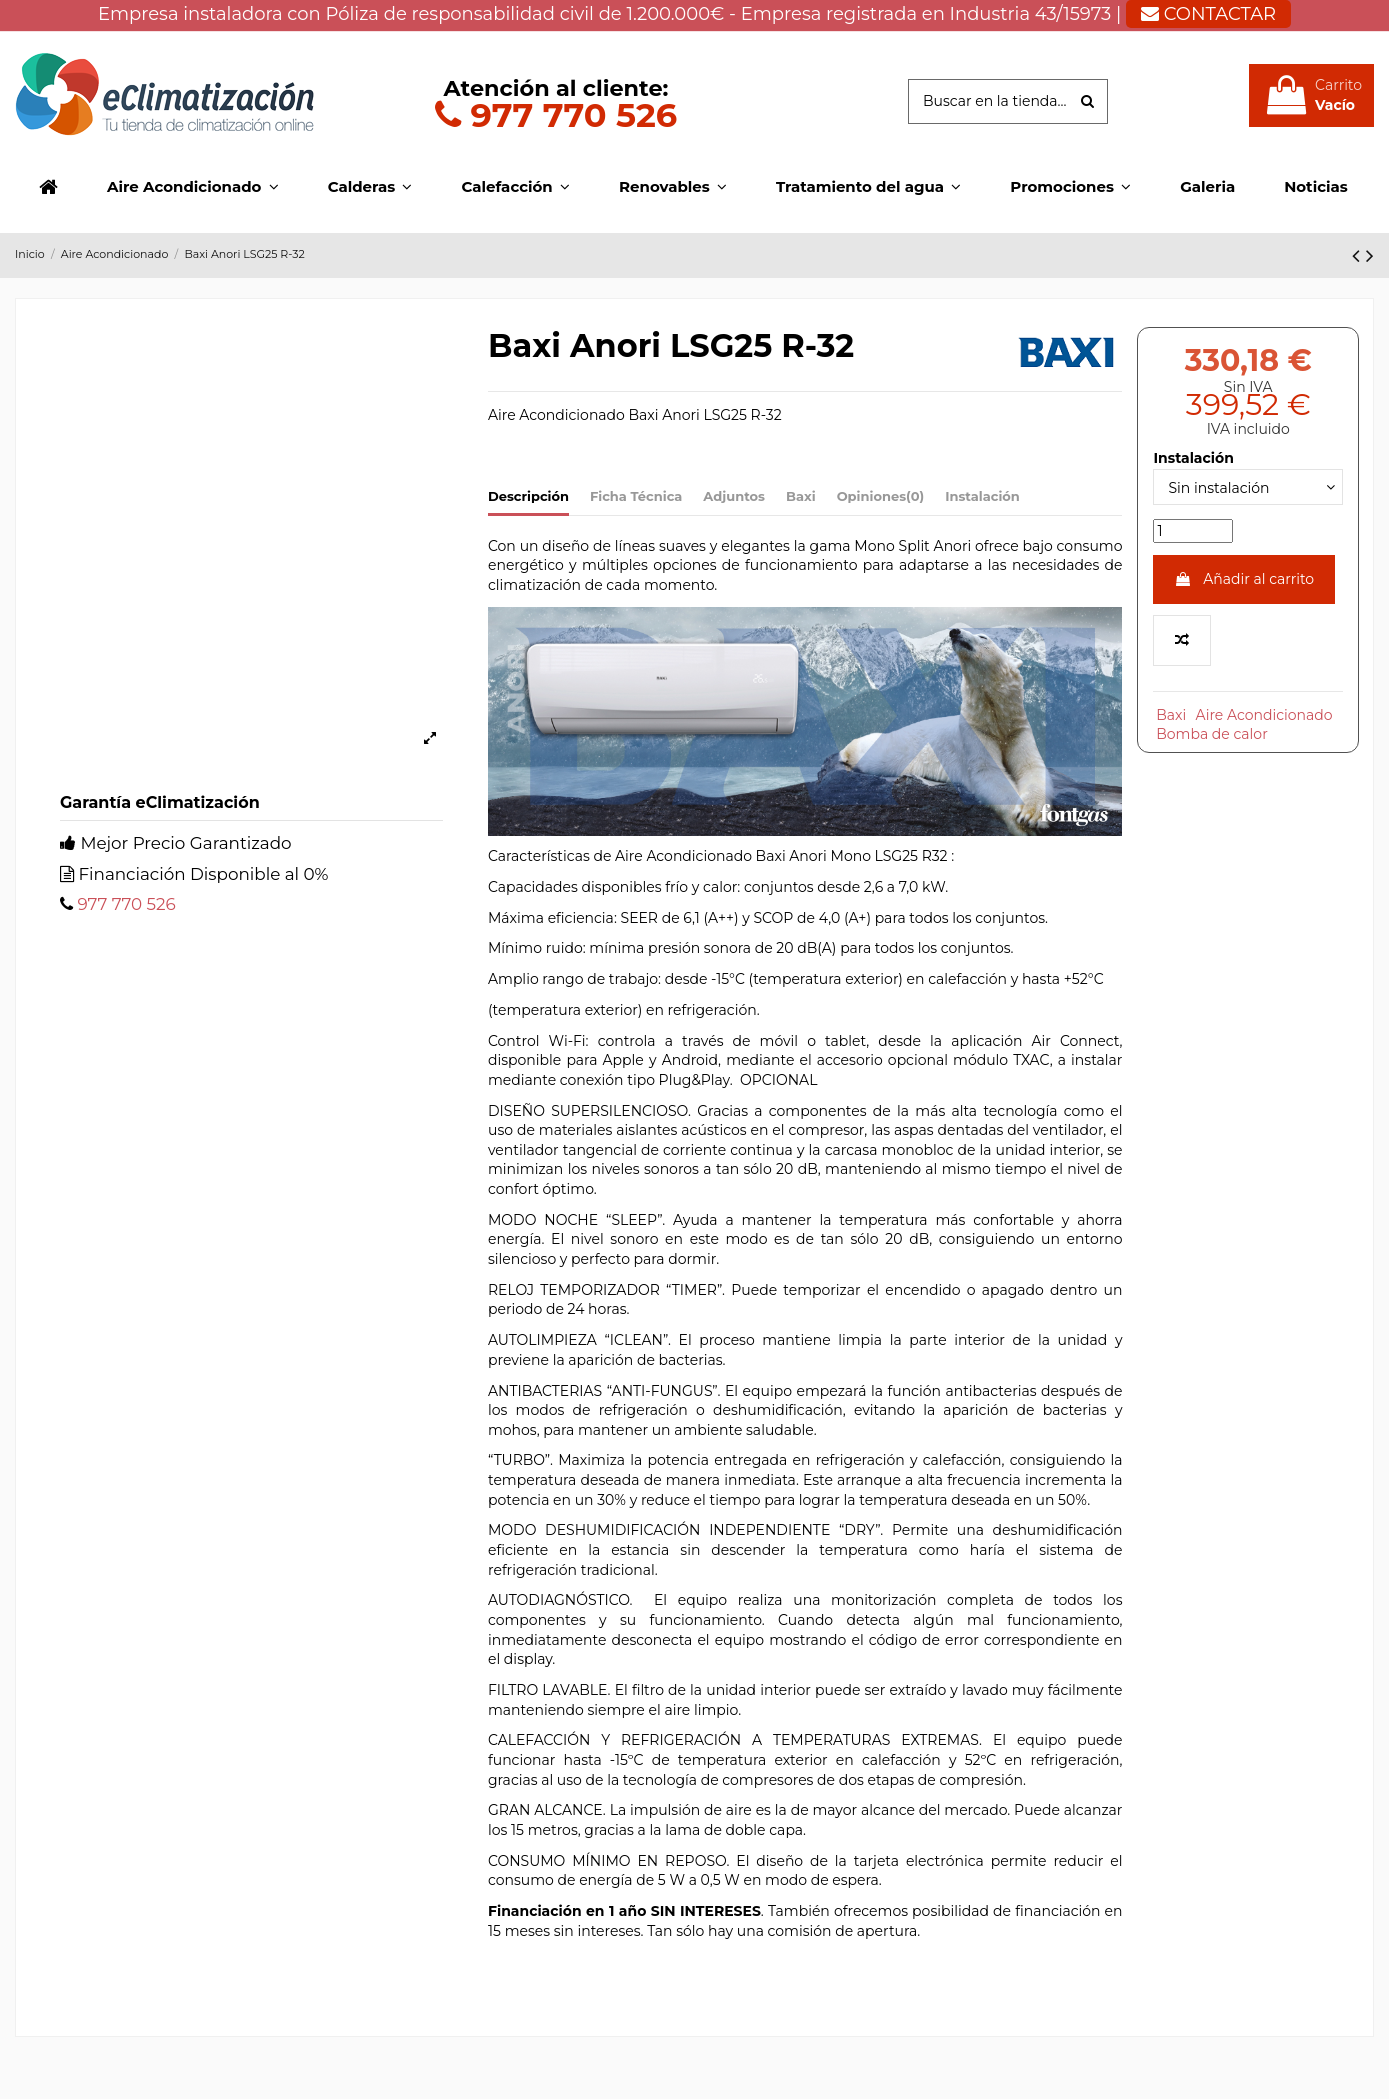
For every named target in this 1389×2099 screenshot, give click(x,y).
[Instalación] (1248, 487)
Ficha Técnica (636, 496)
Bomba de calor (1211, 734)
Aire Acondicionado (1264, 715)
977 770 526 (556, 114)
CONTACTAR (1208, 14)
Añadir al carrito (1244, 579)
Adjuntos (734, 496)
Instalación (982, 496)
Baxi (801, 496)
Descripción (528, 496)
